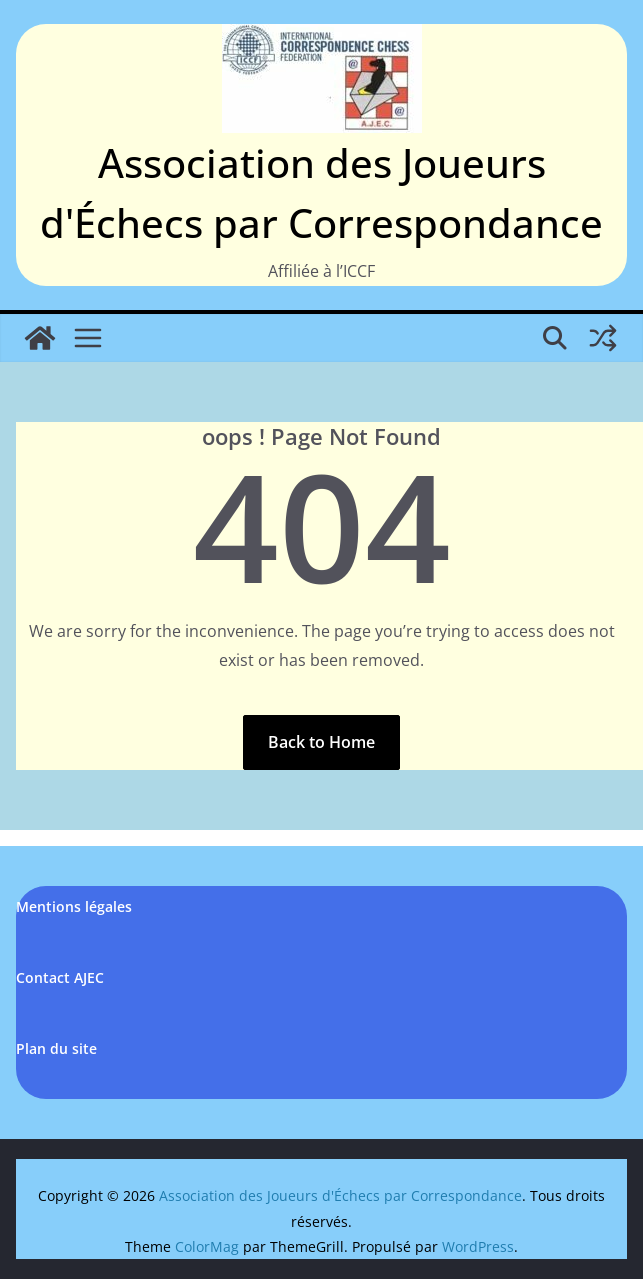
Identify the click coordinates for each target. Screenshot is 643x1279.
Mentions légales (74, 906)
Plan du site (56, 1048)
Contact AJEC (60, 977)
